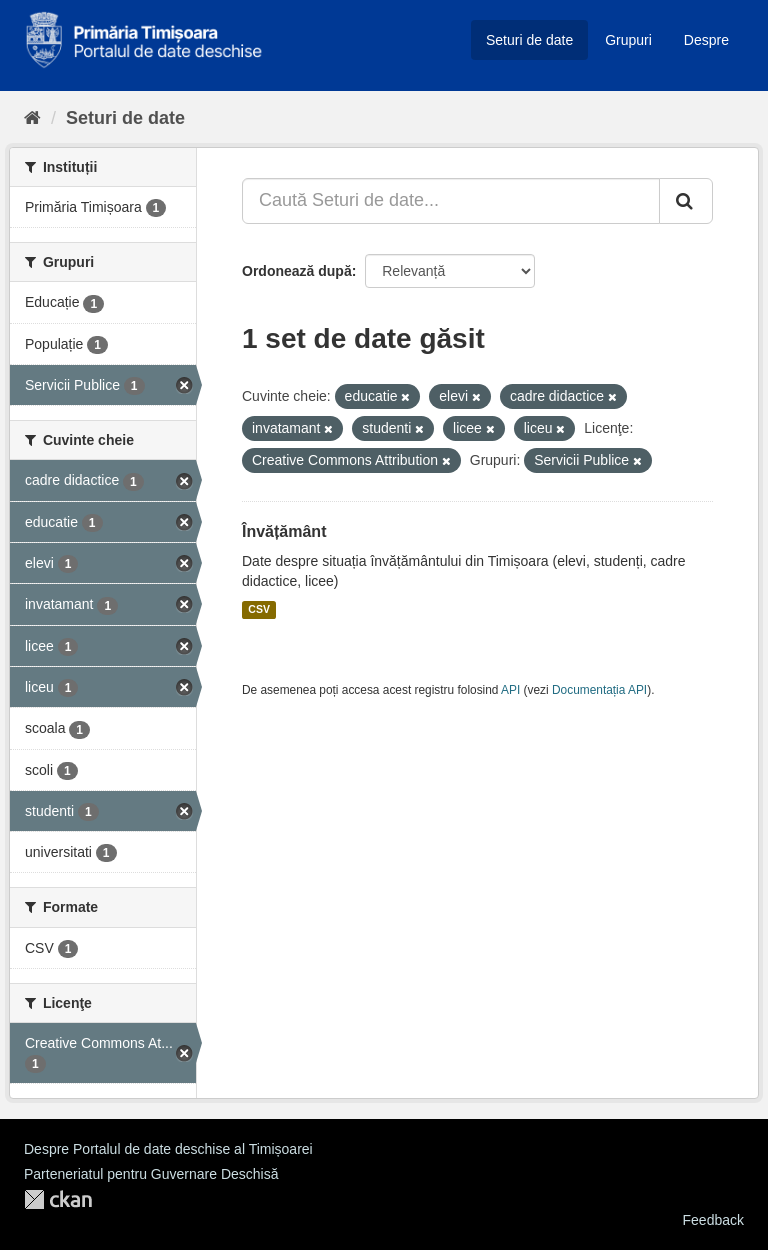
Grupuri (628, 40)
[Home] (32, 118)
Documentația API (599, 690)
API (510, 690)
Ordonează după (297, 271)
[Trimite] (686, 201)
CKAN (58, 1199)
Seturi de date (529, 40)
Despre (706, 40)
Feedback (713, 1220)
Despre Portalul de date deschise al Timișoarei (168, 1149)
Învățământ (284, 531)
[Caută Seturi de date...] (451, 201)
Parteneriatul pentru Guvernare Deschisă (151, 1174)
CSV (259, 610)
